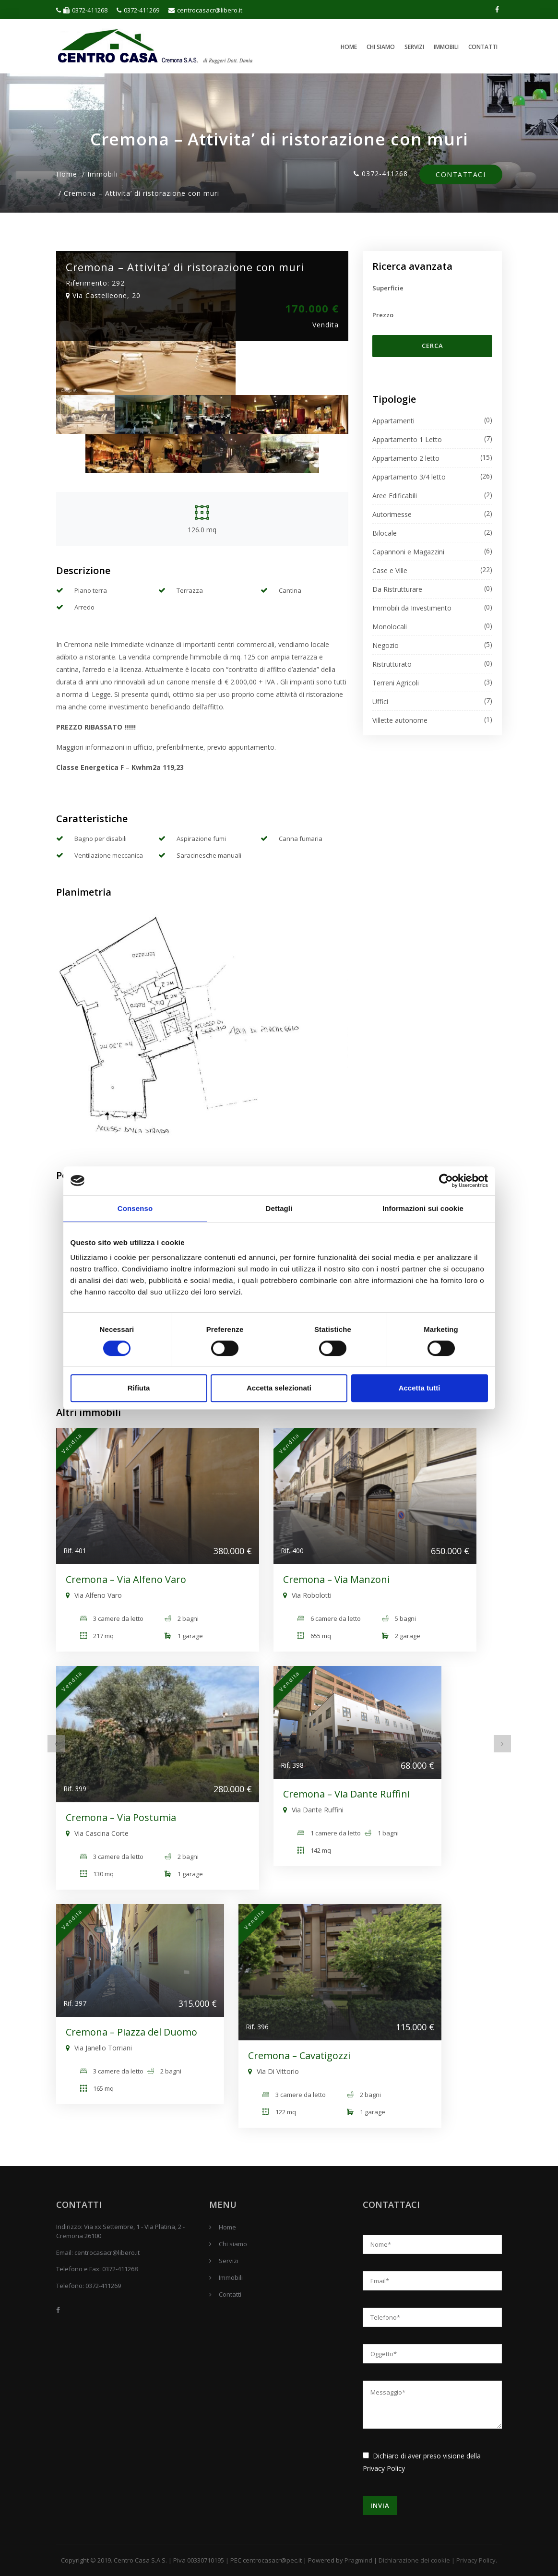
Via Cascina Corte (97, 1833)
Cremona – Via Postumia (121, 1817)
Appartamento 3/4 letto (409, 476)
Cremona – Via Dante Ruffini (346, 1793)
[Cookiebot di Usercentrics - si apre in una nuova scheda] (446, 1181)
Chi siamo (381, 47)
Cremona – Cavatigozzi (299, 2055)
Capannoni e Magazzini (408, 551)
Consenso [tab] (135, 1208)
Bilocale (384, 533)
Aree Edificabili (394, 495)
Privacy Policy (384, 2468)
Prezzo (382, 315)
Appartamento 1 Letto (407, 439)
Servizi (414, 47)
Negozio (385, 645)
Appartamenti (393, 420)
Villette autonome (399, 720)
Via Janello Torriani (99, 2047)
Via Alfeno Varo (94, 1595)
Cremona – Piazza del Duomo (131, 2031)
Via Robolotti (307, 1595)
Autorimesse (392, 514)
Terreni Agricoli (395, 682)
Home (349, 47)
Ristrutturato (392, 664)
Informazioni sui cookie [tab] (422, 1208)
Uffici (380, 701)
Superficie (388, 288)
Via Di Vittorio (273, 2071)
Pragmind (358, 2560)
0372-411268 (81, 10)
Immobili (446, 47)
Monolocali (389, 626)
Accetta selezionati (279, 1388)
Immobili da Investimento (411, 607)
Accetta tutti (419, 1388)
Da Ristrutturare (397, 589)
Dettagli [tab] (279, 1208)
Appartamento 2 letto (405, 458)
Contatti (483, 47)
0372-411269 (138, 10)
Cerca (432, 345)
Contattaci (461, 175)
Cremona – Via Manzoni (336, 1579)
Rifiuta (139, 1388)
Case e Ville (389, 570)
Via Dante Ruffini (313, 1809)
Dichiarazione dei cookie (414, 2560)
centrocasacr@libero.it (205, 10)
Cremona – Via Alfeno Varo (126, 1579)
